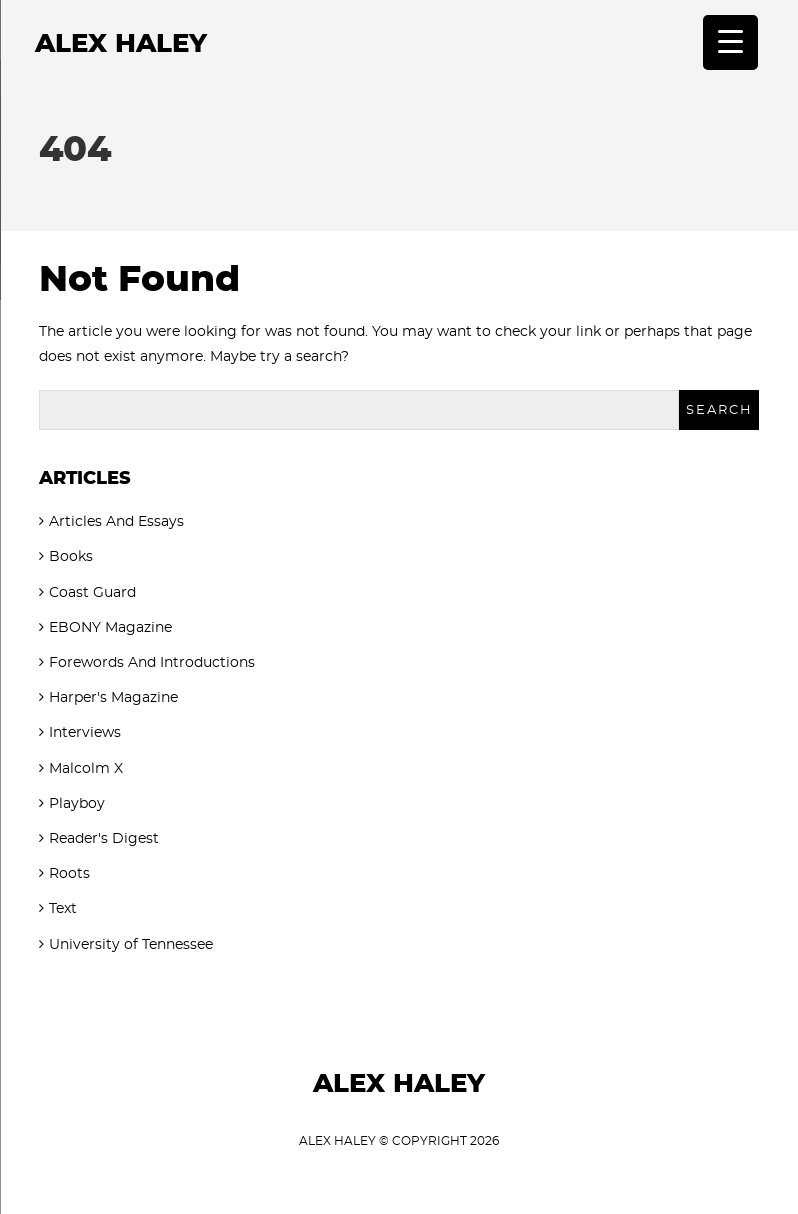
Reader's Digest (104, 839)
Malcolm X (86, 769)
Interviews (85, 733)
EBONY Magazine (110, 628)
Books (71, 557)
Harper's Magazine (113, 698)
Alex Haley (121, 44)
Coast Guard (92, 593)
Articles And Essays (116, 522)
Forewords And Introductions (152, 663)
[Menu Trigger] (730, 42)
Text (63, 909)
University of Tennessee (131, 945)
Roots (69, 874)
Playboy (77, 804)
